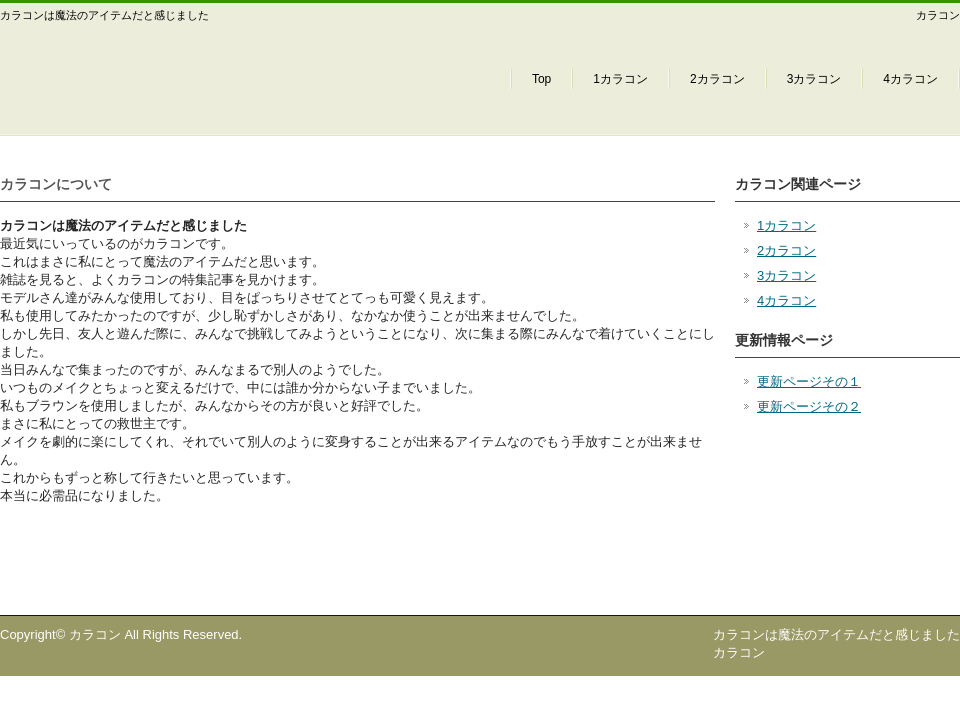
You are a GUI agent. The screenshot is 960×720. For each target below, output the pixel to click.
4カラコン (910, 79)
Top (541, 79)
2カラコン (717, 79)
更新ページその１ (809, 381)
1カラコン (620, 79)
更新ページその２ (809, 406)
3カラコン (814, 79)
